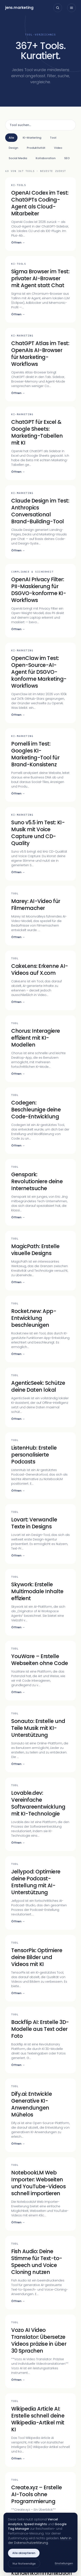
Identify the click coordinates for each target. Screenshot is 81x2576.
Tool (53, 138)
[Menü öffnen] (71, 7)
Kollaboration (46, 158)
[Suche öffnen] (57, 7)
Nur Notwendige (24, 2564)
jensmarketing (19, 7)
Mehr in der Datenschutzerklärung (39, 2540)
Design (13, 148)
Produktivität (36, 148)
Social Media (18, 158)
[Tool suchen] (40, 125)
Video (58, 148)
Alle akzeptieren (23, 2553)
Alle (11, 138)
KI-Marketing (32, 138)
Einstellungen (64, 2563)
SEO (67, 158)
